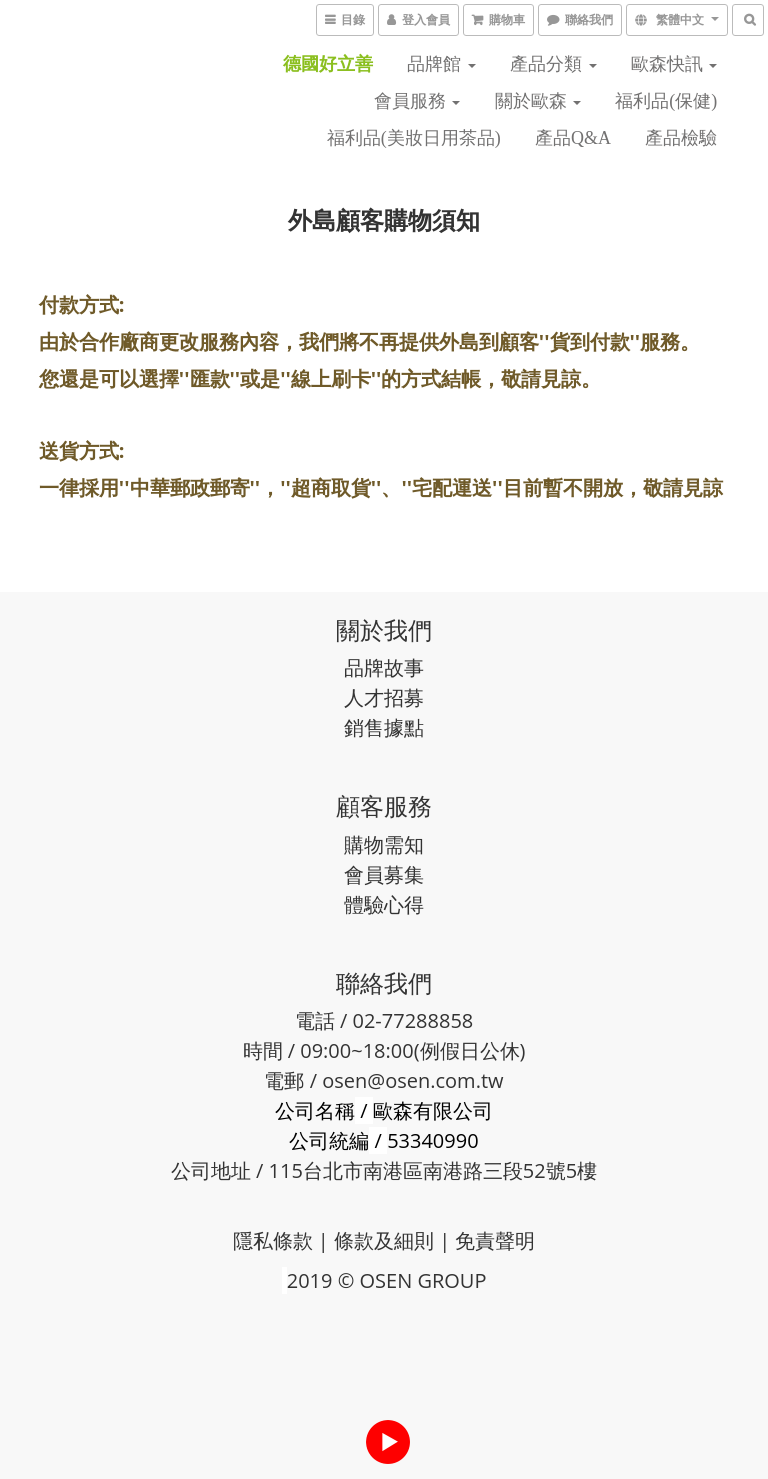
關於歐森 (538, 101)
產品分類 (553, 64)
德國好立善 (328, 64)
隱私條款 (273, 1240)
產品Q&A (573, 138)
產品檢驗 (681, 138)
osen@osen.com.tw (412, 1080)
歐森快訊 (674, 64)
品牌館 (441, 64)
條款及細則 (384, 1240)
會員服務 (417, 101)
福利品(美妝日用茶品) (414, 138)
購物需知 (384, 844)
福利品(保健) (666, 101)
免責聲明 (495, 1240)
